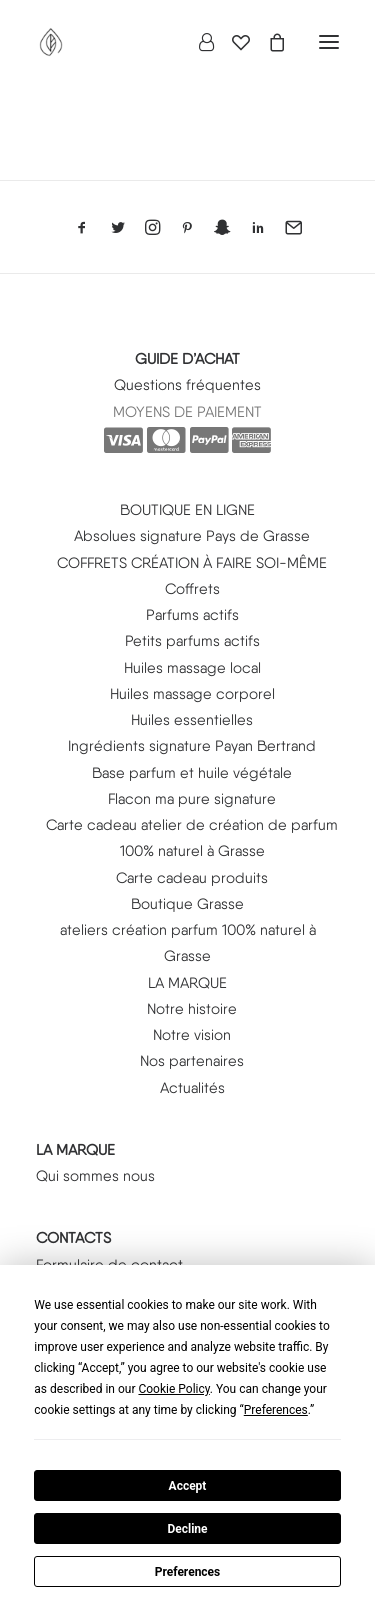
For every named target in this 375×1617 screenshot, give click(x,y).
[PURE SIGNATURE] (51, 42)
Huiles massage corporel (192, 694)
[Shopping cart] (268, 42)
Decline (187, 1529)
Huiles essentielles (192, 720)
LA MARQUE (187, 983)
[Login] (197, 42)
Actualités (192, 1088)
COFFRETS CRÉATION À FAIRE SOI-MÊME (192, 563)
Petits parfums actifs (192, 641)
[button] (329, 42)
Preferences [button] (276, 1410)
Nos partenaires (192, 1061)
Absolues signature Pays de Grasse (192, 536)
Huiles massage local (192, 668)
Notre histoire (192, 1009)
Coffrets (192, 589)
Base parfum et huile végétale (192, 773)
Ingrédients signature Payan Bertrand (192, 746)
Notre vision (192, 1035)
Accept (188, 1486)
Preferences (188, 1572)
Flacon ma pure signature (192, 799)
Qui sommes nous (95, 1176)
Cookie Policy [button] (173, 1389)
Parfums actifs (192, 615)
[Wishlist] (232, 42)
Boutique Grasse (187, 904)
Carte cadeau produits (192, 878)
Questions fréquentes (187, 385)
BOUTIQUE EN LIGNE (187, 510)
